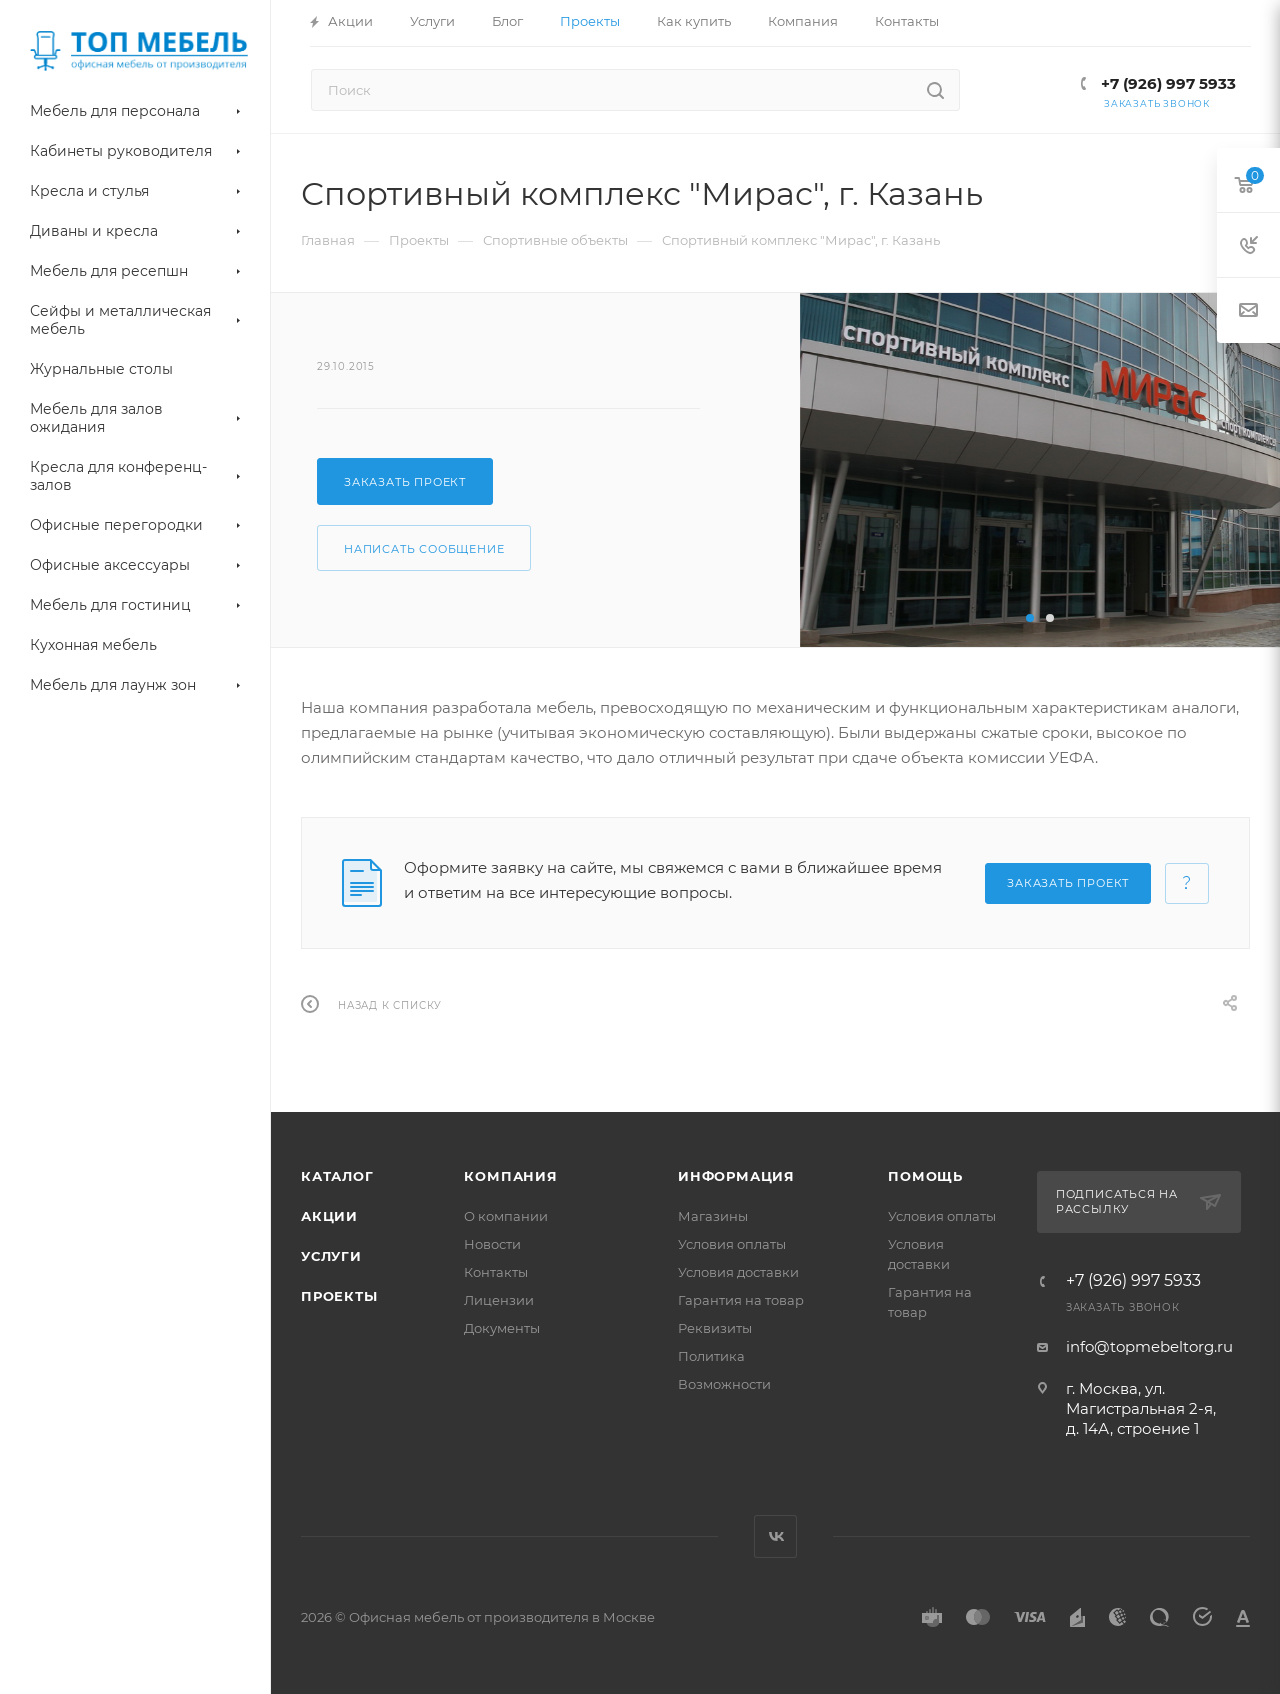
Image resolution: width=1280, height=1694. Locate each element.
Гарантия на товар (741, 1300)
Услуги (331, 1256)
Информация (736, 1176)
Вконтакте (775, 1536)
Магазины (713, 1216)
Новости (492, 1244)
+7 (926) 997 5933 (1166, 83)
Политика (711, 1356)
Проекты (339, 1296)
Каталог (337, 1176)
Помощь (925, 1176)
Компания (510, 1176)
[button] (1030, 618)
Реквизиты (715, 1328)
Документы (502, 1328)
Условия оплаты (732, 1244)
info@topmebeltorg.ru (1149, 1346)
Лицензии (499, 1300)
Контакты (496, 1272)
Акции (329, 1216)
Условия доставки (738, 1272)
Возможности (724, 1384)
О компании (506, 1216)
